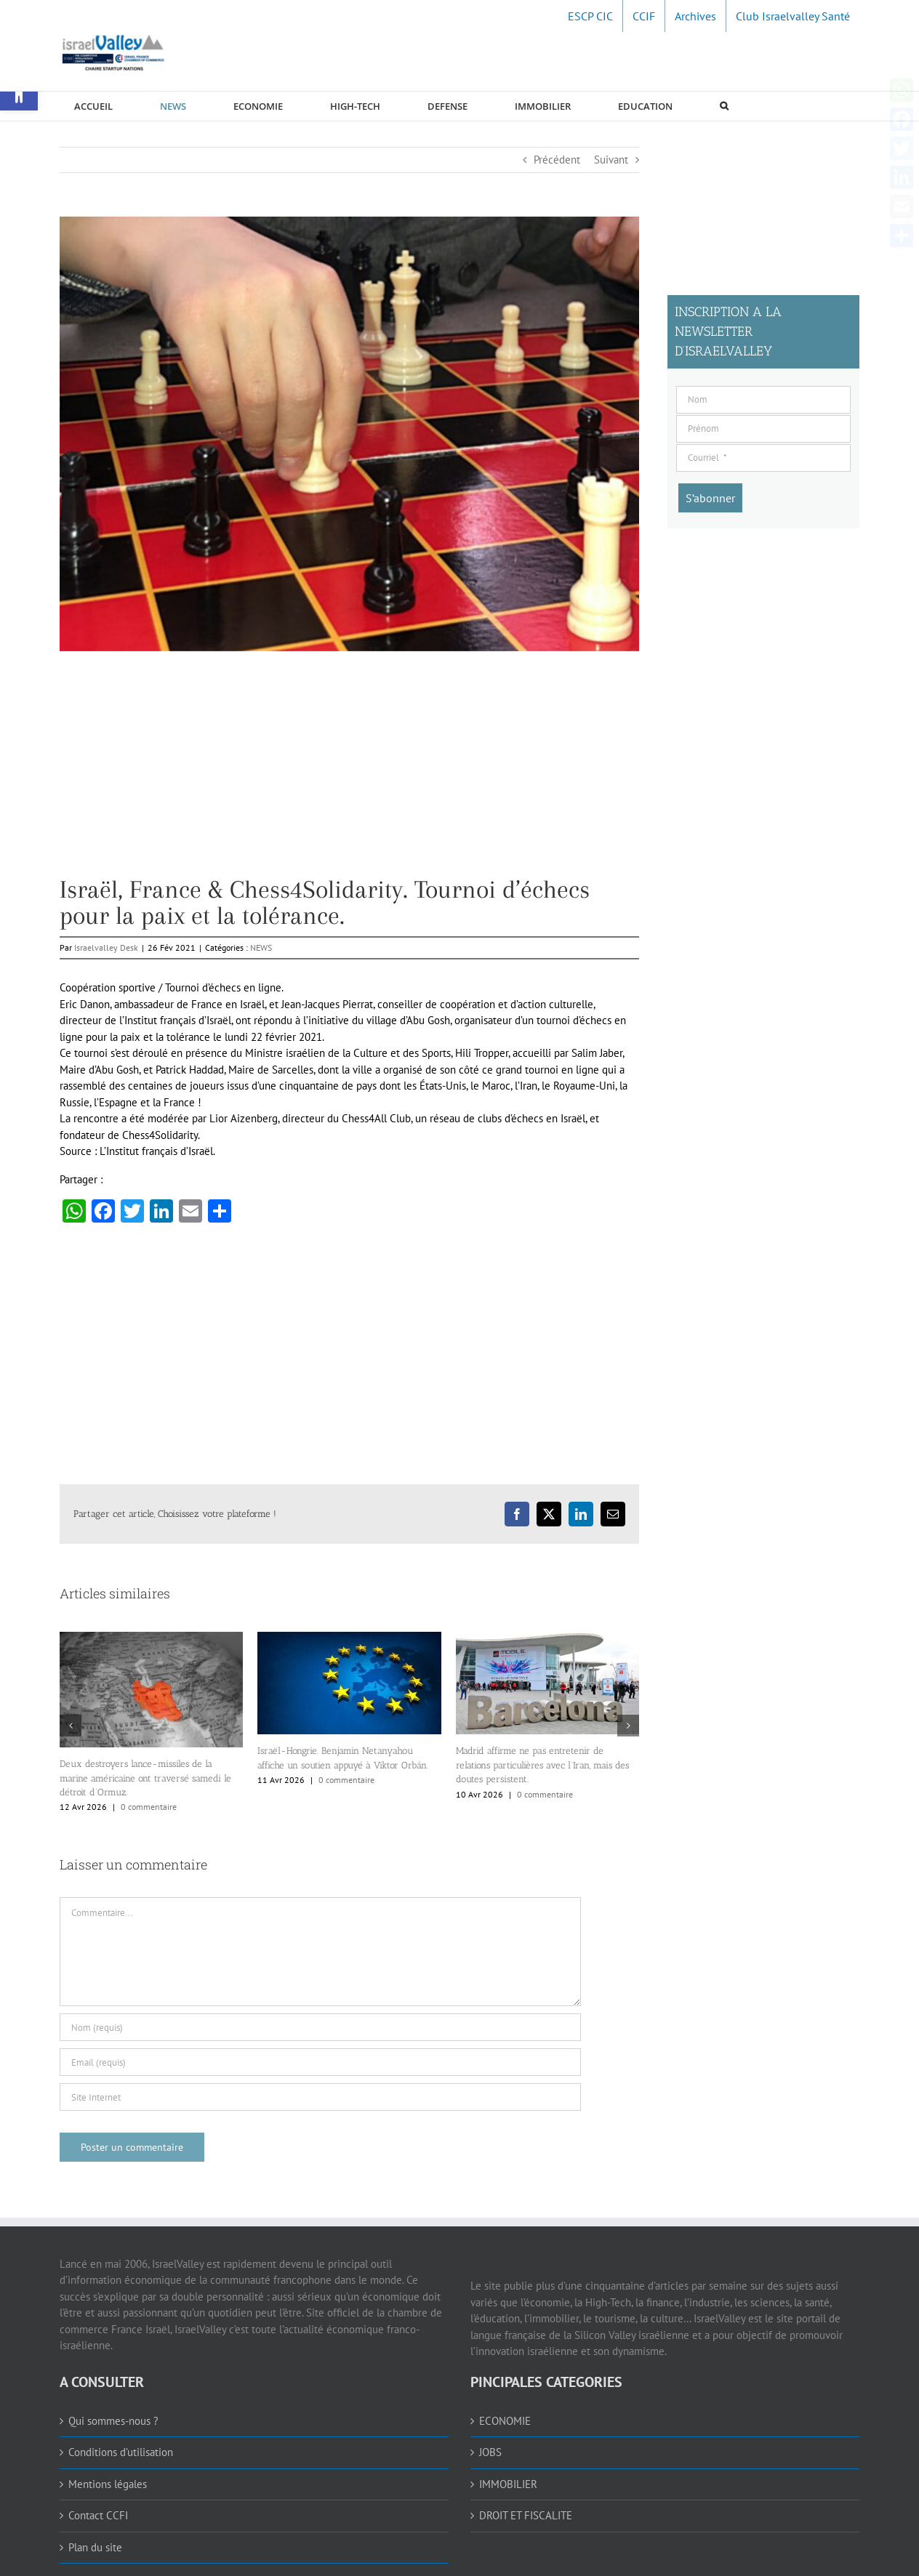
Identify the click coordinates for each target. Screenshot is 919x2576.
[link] (590, 16)
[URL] (320, 2097)
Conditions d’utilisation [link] (120, 2452)
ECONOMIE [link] (505, 2421)
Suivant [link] (611, 159)
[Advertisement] (349, 775)
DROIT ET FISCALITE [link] (525, 2515)
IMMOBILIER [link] (508, 2484)
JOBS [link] (490, 2452)
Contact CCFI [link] (98, 2515)
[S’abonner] (710, 497)
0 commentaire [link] (149, 1806)
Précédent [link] (557, 159)
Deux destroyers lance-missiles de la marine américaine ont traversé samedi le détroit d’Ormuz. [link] (145, 1778)
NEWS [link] (261, 947)
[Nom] (763, 400)
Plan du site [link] (95, 2547)
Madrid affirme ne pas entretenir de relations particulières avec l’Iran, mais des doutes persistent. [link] (542, 1764)
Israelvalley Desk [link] (106, 947)
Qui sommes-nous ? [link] (113, 2421)
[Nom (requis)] (320, 2027)
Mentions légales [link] (107, 2484)
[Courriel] (763, 458)
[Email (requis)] (320, 2062)
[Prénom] (763, 429)
